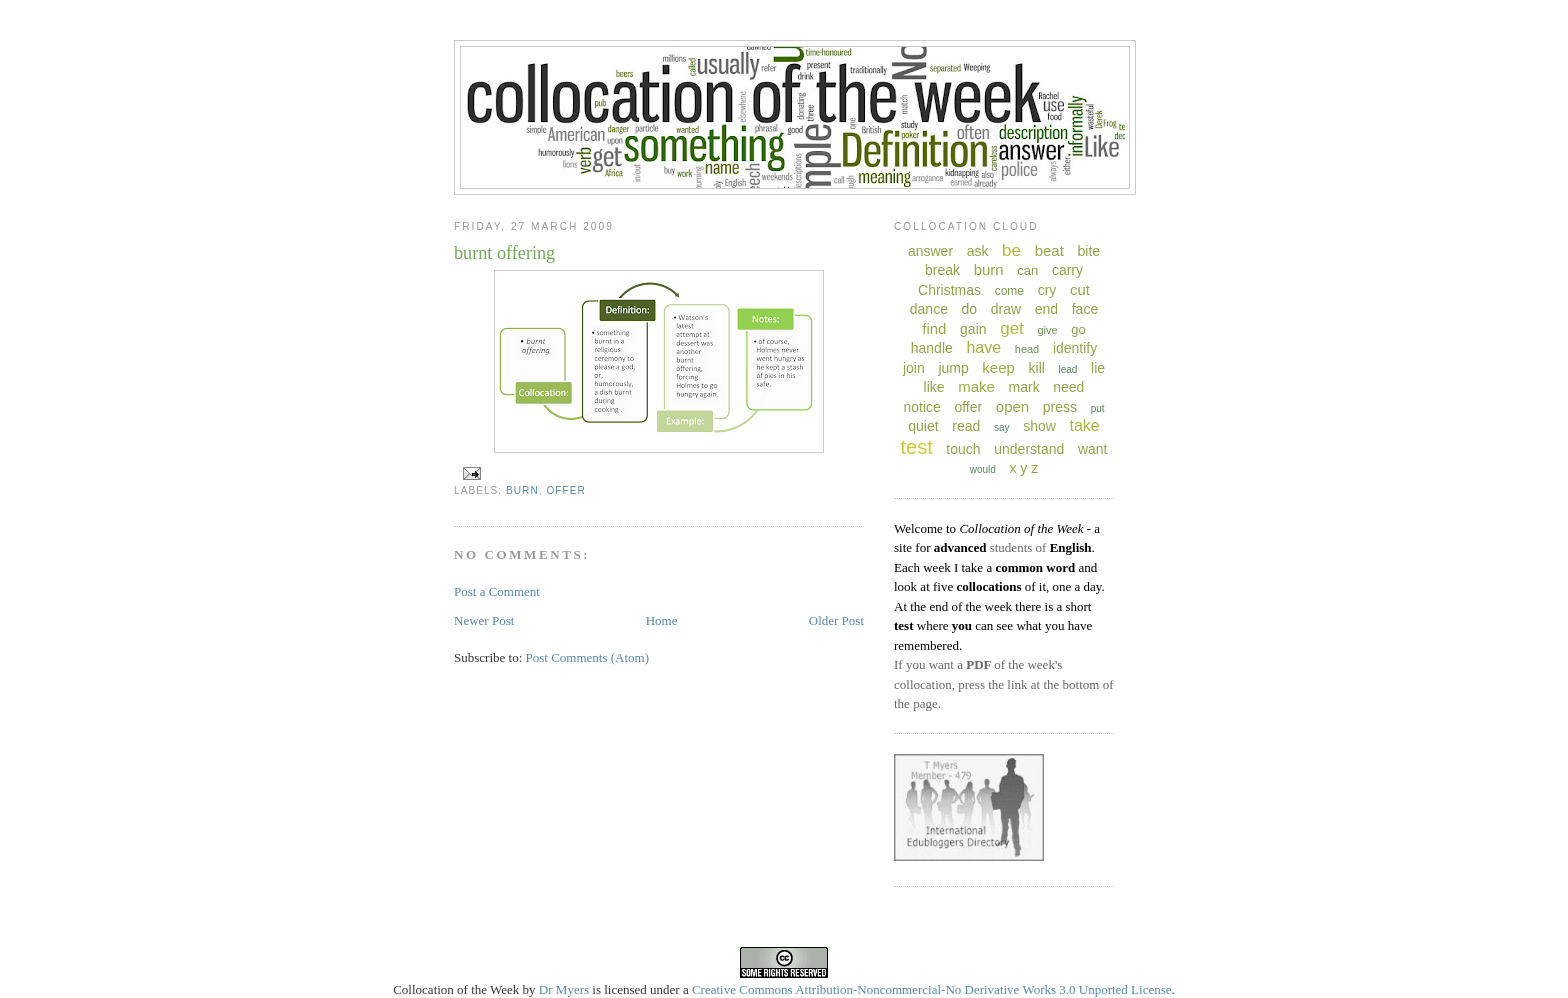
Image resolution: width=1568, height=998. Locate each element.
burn (522, 490)
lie (1098, 368)
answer (930, 251)
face (1085, 309)
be (1011, 250)
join (914, 368)
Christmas (949, 290)
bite (1088, 251)
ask (978, 251)
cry (1047, 290)
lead (1067, 369)
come (1009, 291)
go (1078, 329)
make (976, 386)
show (1039, 426)
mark (1024, 387)
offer (565, 490)
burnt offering (504, 253)
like (934, 387)
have (983, 347)
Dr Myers (564, 989)
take (1084, 425)
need (1068, 387)
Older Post (836, 620)
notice (921, 407)
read (966, 426)
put (1098, 408)
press (1060, 407)
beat (1049, 250)
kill (1037, 368)
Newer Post (484, 620)
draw (1006, 309)
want (1093, 449)
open (1012, 406)
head (1027, 349)
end (1046, 309)
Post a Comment (497, 591)
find (934, 328)
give (1047, 330)
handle (932, 348)
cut (1080, 289)
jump (953, 368)
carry (1067, 270)
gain (973, 329)
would (983, 469)
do (970, 309)
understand (1029, 449)
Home (662, 620)
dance (929, 309)
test (916, 447)
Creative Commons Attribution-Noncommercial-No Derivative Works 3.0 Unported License (932, 989)
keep (998, 367)
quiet (923, 426)
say (1002, 427)
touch (963, 449)
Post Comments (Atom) (588, 657)
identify (1075, 348)
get (1012, 328)
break (942, 270)
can (1027, 270)
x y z (1023, 468)
